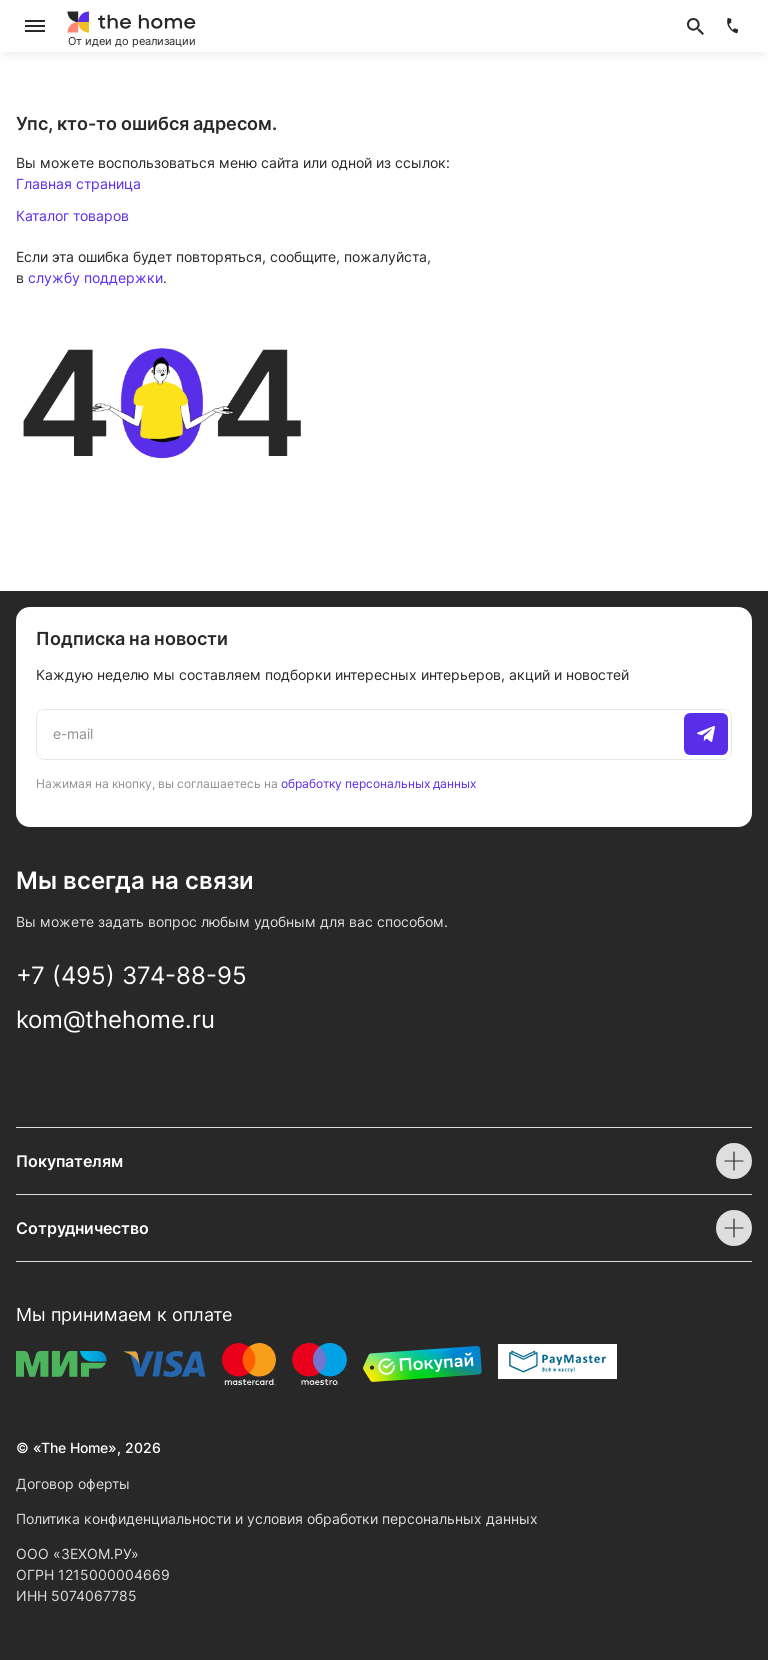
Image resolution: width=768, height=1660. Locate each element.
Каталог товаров (72, 215)
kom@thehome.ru (115, 1019)
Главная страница (78, 183)
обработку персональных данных (378, 783)
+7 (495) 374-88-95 (131, 975)
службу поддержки (95, 277)
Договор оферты (73, 1483)
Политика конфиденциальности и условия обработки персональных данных (277, 1518)
